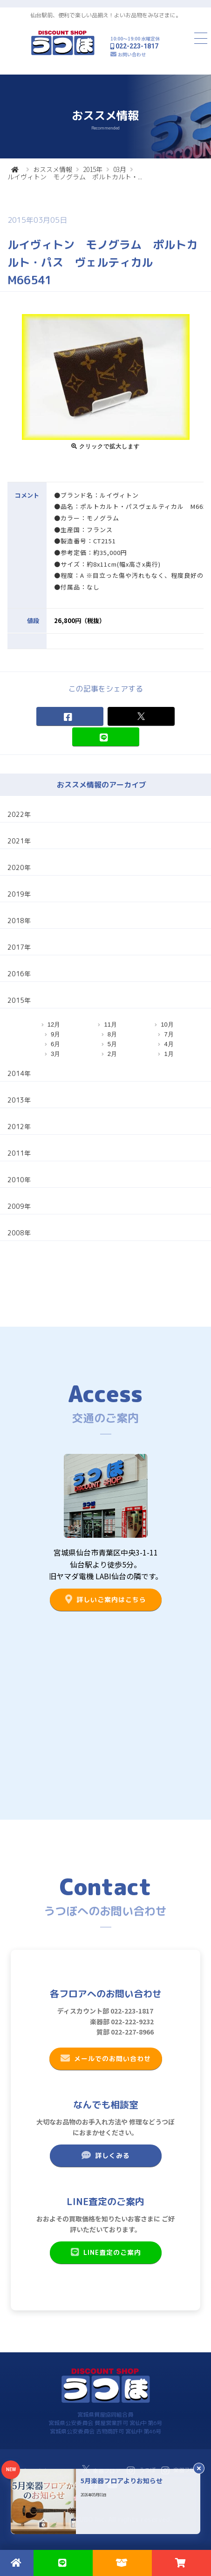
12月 (54, 1024)
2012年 (19, 1126)
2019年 (19, 894)
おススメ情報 (52, 169)
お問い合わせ (132, 54)
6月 (55, 1044)
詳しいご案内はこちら (105, 1599)
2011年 (19, 1153)
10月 (167, 1024)
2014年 (19, 1073)
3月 (55, 1053)
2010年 (19, 1179)
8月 (112, 1034)
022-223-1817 (137, 46)
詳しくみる (105, 2155)
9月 (55, 1034)
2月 (112, 1053)
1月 (168, 1053)
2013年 (19, 1100)
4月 (168, 1044)
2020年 (19, 867)
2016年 (19, 973)
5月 (112, 1044)
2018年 (19, 920)
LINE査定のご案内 (105, 2252)
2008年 (19, 1232)
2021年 (19, 840)
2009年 (19, 1206)
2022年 (19, 814)
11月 (110, 1024)
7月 (168, 1034)
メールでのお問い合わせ (105, 2058)
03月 (119, 169)
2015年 (92, 169)
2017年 (19, 947)
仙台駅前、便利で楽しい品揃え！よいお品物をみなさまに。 (105, 15)
